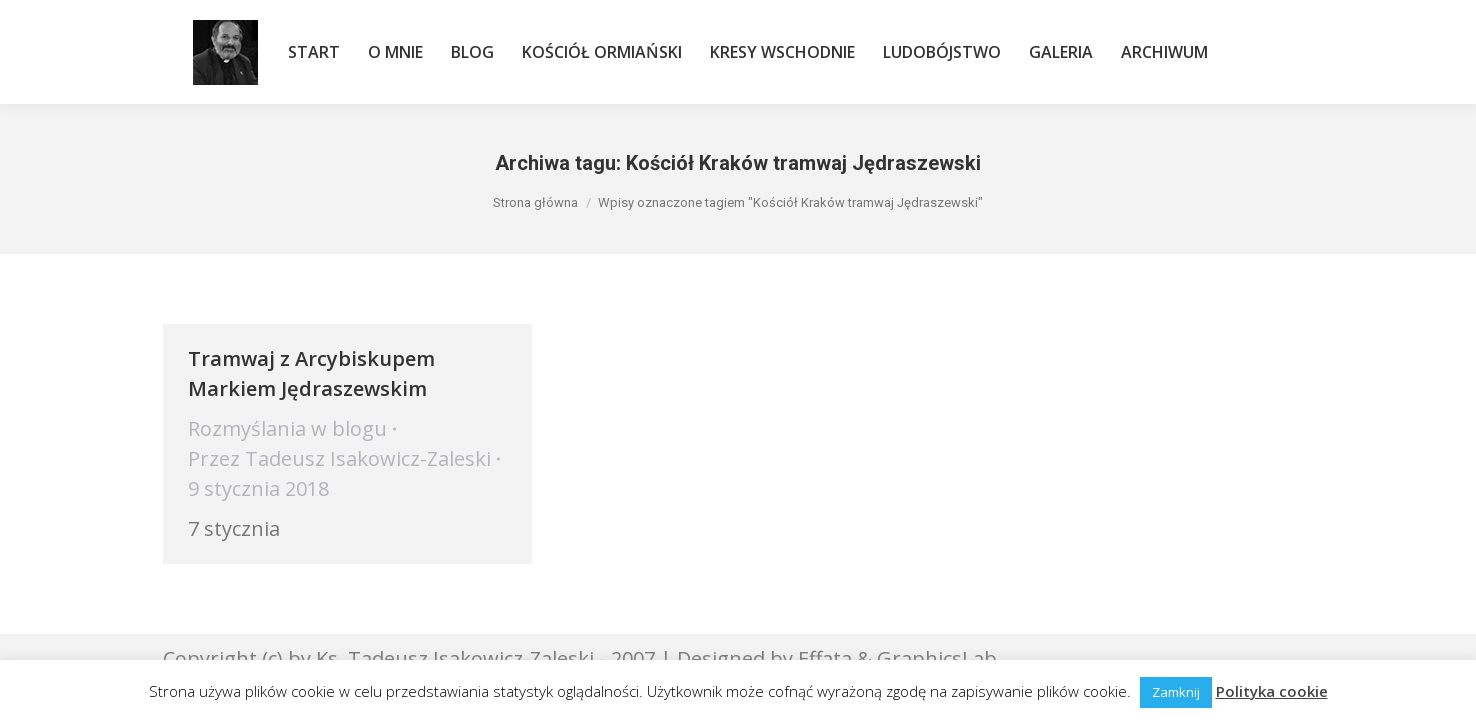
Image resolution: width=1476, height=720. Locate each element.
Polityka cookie (1272, 691)
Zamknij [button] (1176, 692)
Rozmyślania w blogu (287, 428)
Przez (339, 458)
